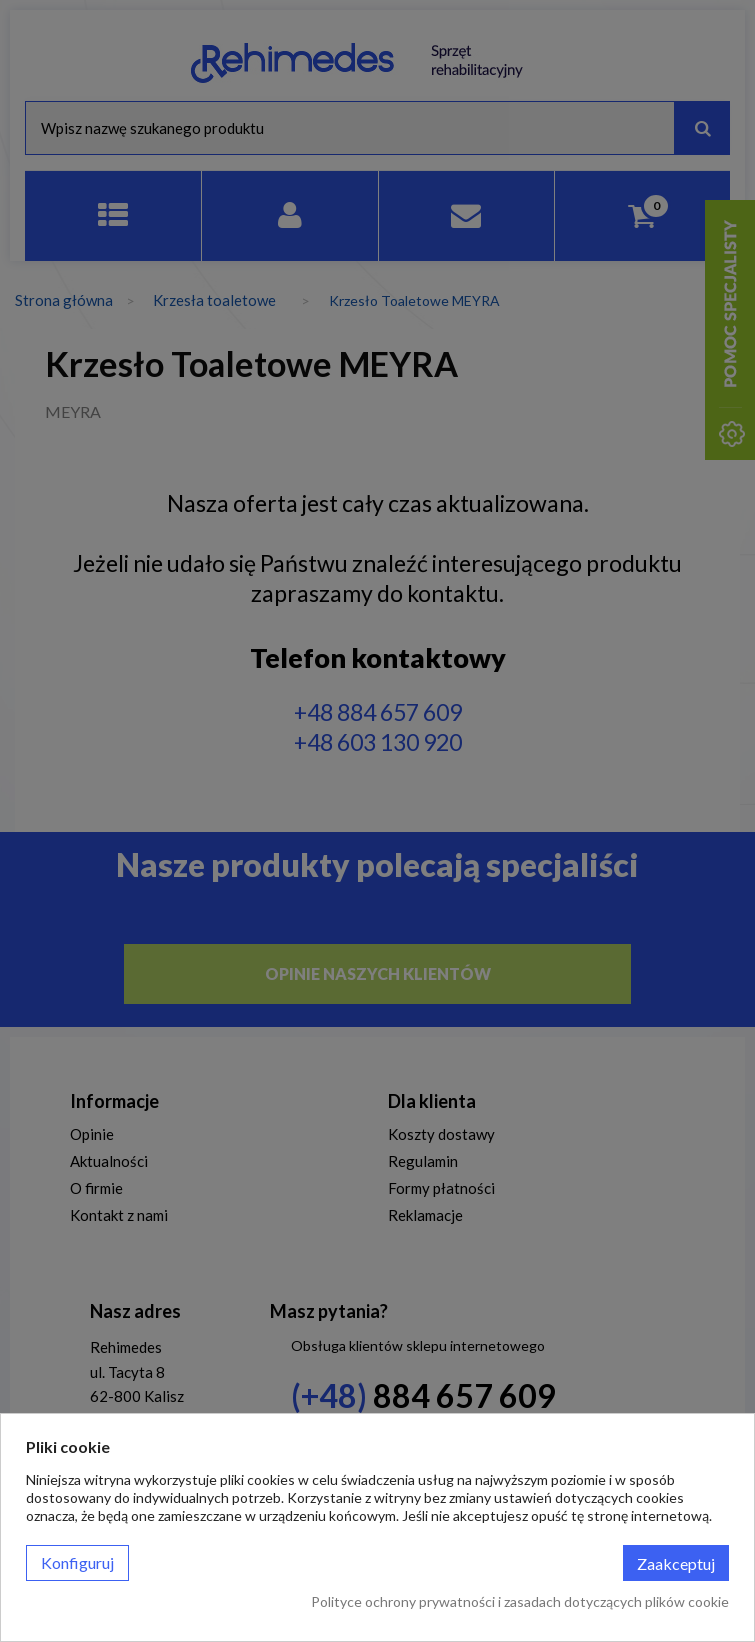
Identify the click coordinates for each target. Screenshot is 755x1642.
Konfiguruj (77, 1562)
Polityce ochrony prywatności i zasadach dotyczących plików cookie (520, 1601)
